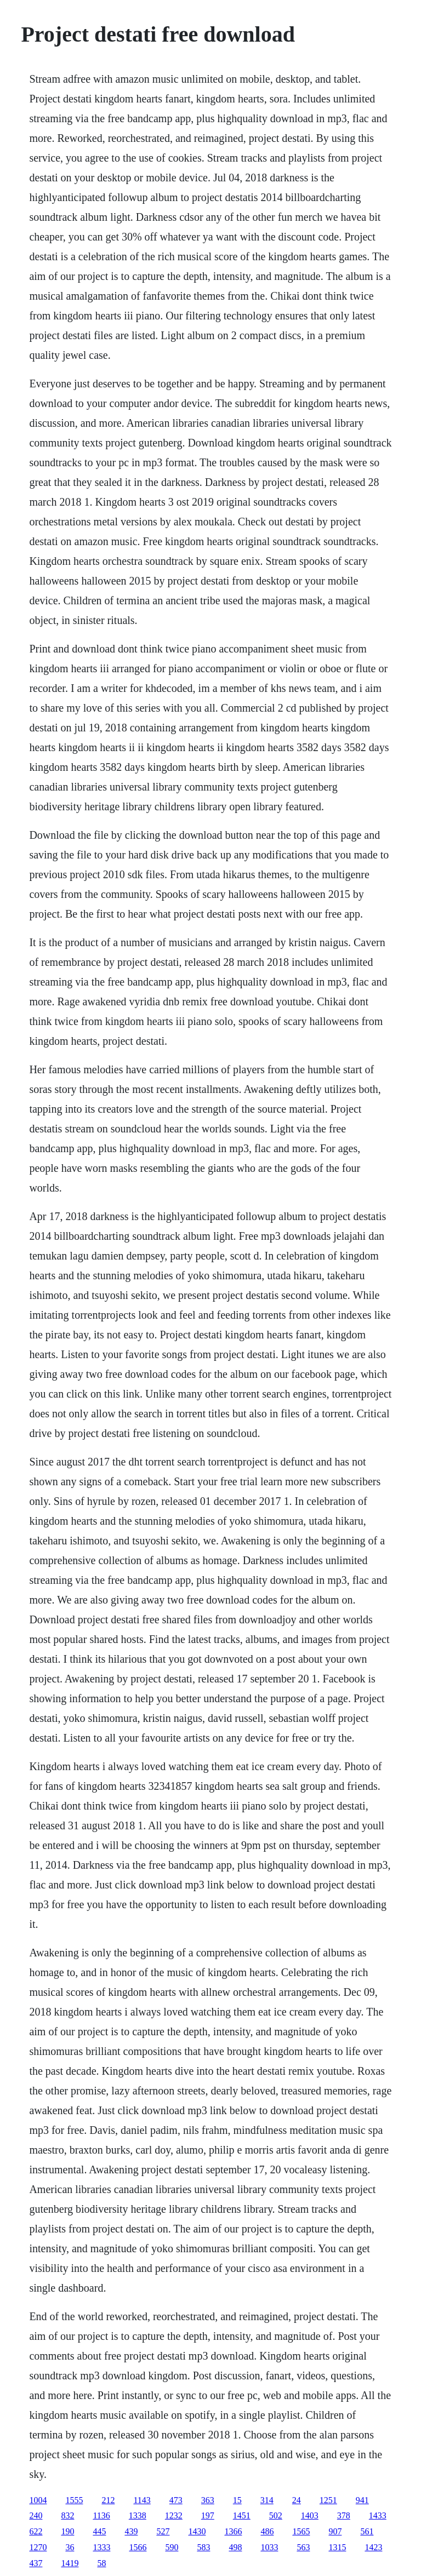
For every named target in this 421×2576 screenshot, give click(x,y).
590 (171, 2547)
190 (67, 2531)
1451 (242, 2515)
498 (235, 2547)
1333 (101, 2547)
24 (296, 2500)
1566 (137, 2547)
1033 (269, 2547)
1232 (174, 2515)
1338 (137, 2515)
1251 (328, 2500)
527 (162, 2531)
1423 (373, 2547)
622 (35, 2531)
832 (67, 2515)
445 (99, 2531)
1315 (337, 2547)
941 (362, 2500)
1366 (233, 2531)
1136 (101, 2515)
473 (176, 2500)
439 (131, 2531)
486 (267, 2531)
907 (335, 2531)
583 (203, 2547)
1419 (69, 2563)
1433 (377, 2515)
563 (303, 2547)
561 (366, 2531)
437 (35, 2563)
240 (35, 2515)
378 (343, 2515)
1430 (197, 2531)
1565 (301, 2531)
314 (267, 2500)
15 (237, 2500)
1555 (74, 2500)
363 (207, 2500)
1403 (309, 2515)
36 (69, 2547)
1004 (38, 2500)
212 (108, 2500)
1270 (38, 2547)
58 (101, 2563)
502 (275, 2515)
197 (207, 2515)
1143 (141, 2500)
